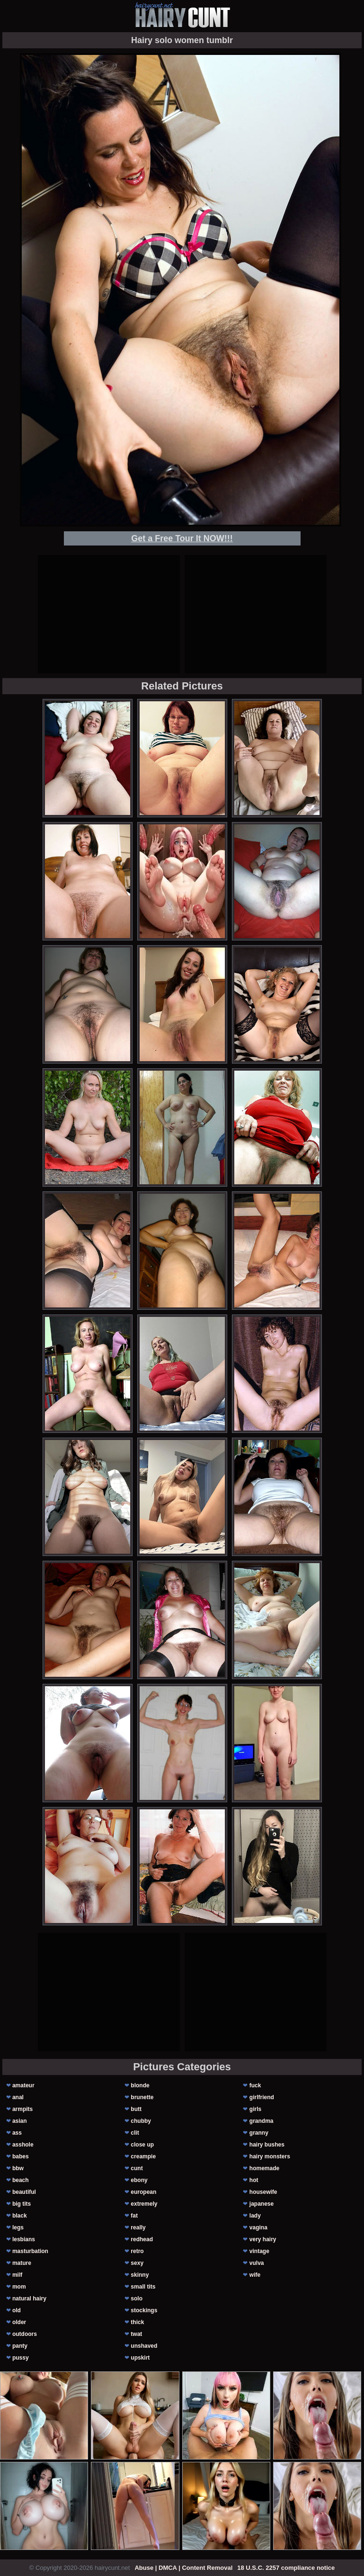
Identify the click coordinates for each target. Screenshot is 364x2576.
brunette (142, 2097)
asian (19, 2121)
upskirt (140, 2357)
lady (255, 2215)
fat (134, 2215)
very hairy (262, 2239)
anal (18, 2097)
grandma (261, 2121)
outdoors (24, 2334)
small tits (143, 2286)
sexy (137, 2263)
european (143, 2192)
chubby (141, 2121)
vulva (256, 2263)
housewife (263, 2192)
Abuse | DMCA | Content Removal (183, 2567)
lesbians (23, 2239)
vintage (259, 2251)
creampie (143, 2156)
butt (136, 2109)
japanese (261, 2203)
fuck (255, 2085)
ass (17, 2132)
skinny (140, 2275)
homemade (264, 2168)
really (138, 2227)
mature (21, 2263)
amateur (23, 2085)
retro (137, 2251)
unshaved (144, 2346)
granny (258, 2132)
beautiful (24, 2192)
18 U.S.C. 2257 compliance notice (286, 2567)
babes (20, 2156)
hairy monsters (269, 2156)
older (19, 2322)
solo (136, 2298)
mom (19, 2286)
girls (255, 2109)
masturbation (30, 2251)
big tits (21, 2203)
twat (136, 2334)
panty (19, 2346)
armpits (22, 2109)
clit (135, 2132)
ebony (139, 2180)
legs (18, 2227)
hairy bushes (266, 2144)
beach (20, 2180)
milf (17, 2275)
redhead (142, 2239)
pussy (20, 2357)
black (19, 2215)
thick (137, 2322)
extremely (144, 2203)
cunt (136, 2168)
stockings (144, 2310)
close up (142, 2144)
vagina (258, 2227)
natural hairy (29, 2298)
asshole (23, 2144)
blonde (140, 2085)
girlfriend (261, 2097)
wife (254, 2275)
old (16, 2310)
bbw (18, 2168)
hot (253, 2180)
